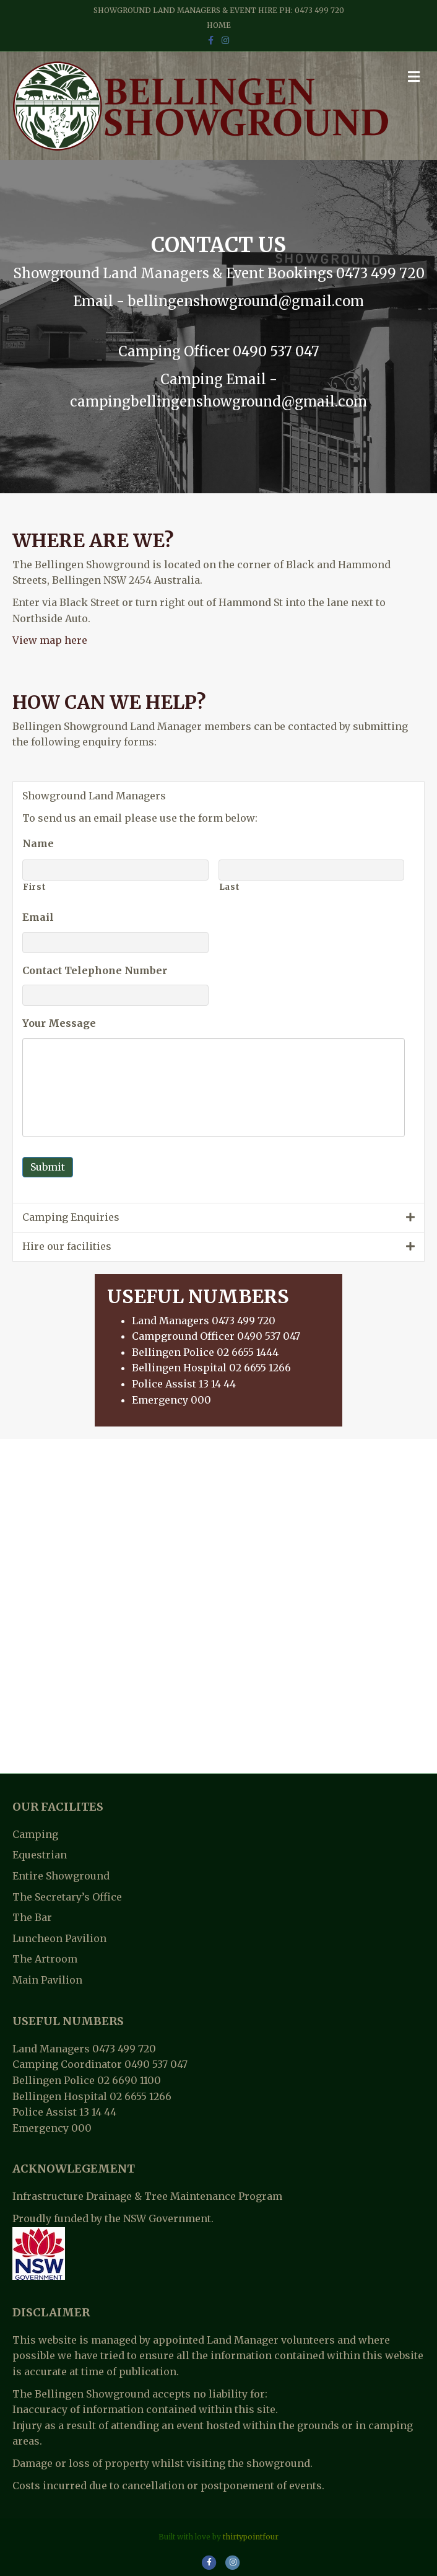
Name (38, 843)
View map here (49, 640)
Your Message (59, 1023)
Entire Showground (61, 1876)
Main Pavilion (47, 1980)
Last (229, 887)
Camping (35, 1834)
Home (219, 25)
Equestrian (39, 1854)
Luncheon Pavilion (59, 1938)
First (34, 887)
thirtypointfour (251, 2536)
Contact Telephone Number (94, 970)
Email (38, 917)
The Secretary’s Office (67, 1897)
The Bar (32, 1917)
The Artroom (44, 1959)
